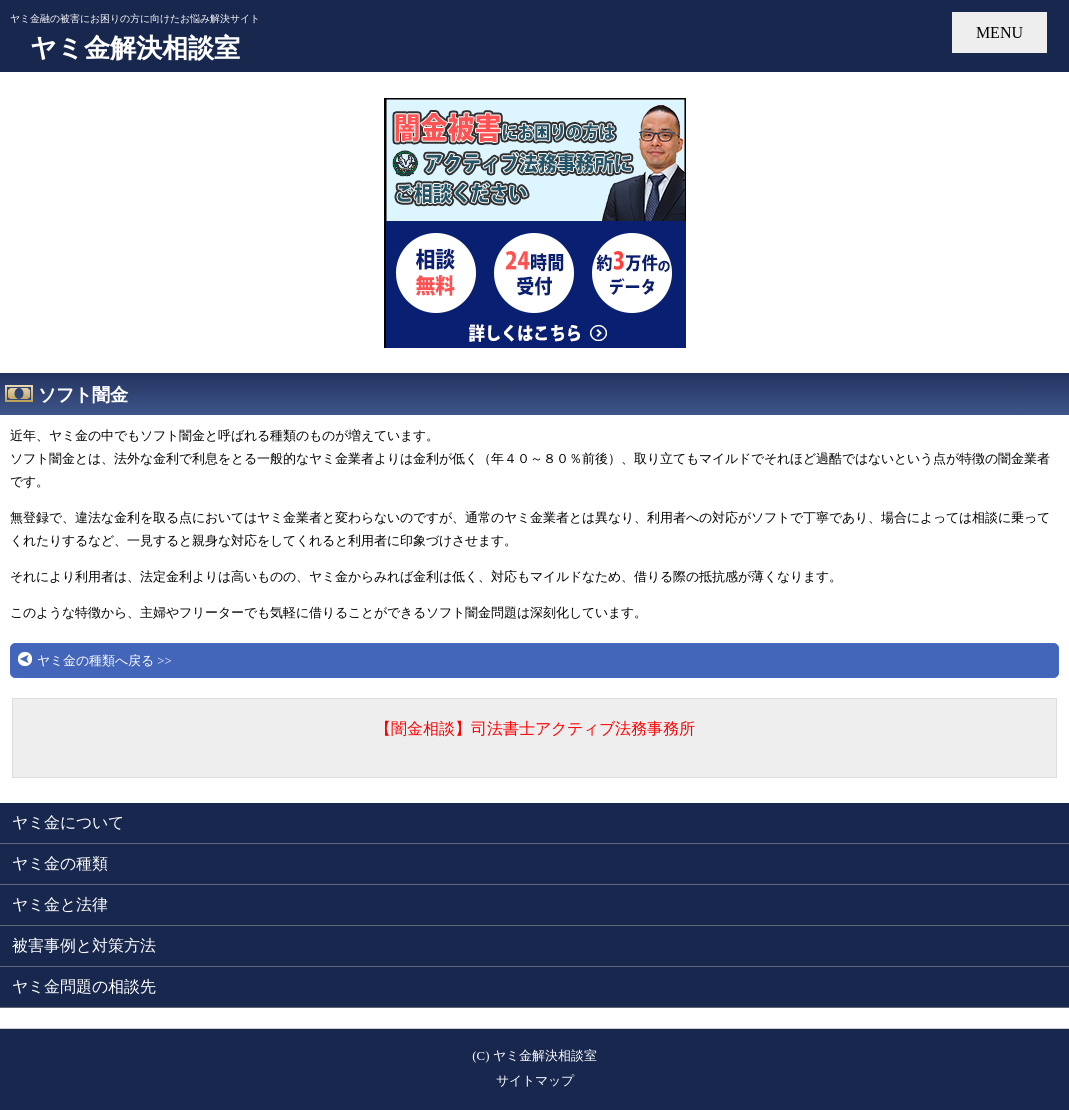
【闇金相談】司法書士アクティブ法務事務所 (535, 728)
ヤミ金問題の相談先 (84, 986)
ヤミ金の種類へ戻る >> (104, 661)
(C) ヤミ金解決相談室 (534, 1056)
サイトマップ (535, 1081)
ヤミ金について (68, 822)
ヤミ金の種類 (60, 863)
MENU (999, 32)
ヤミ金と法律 (60, 904)
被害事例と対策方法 (84, 945)
